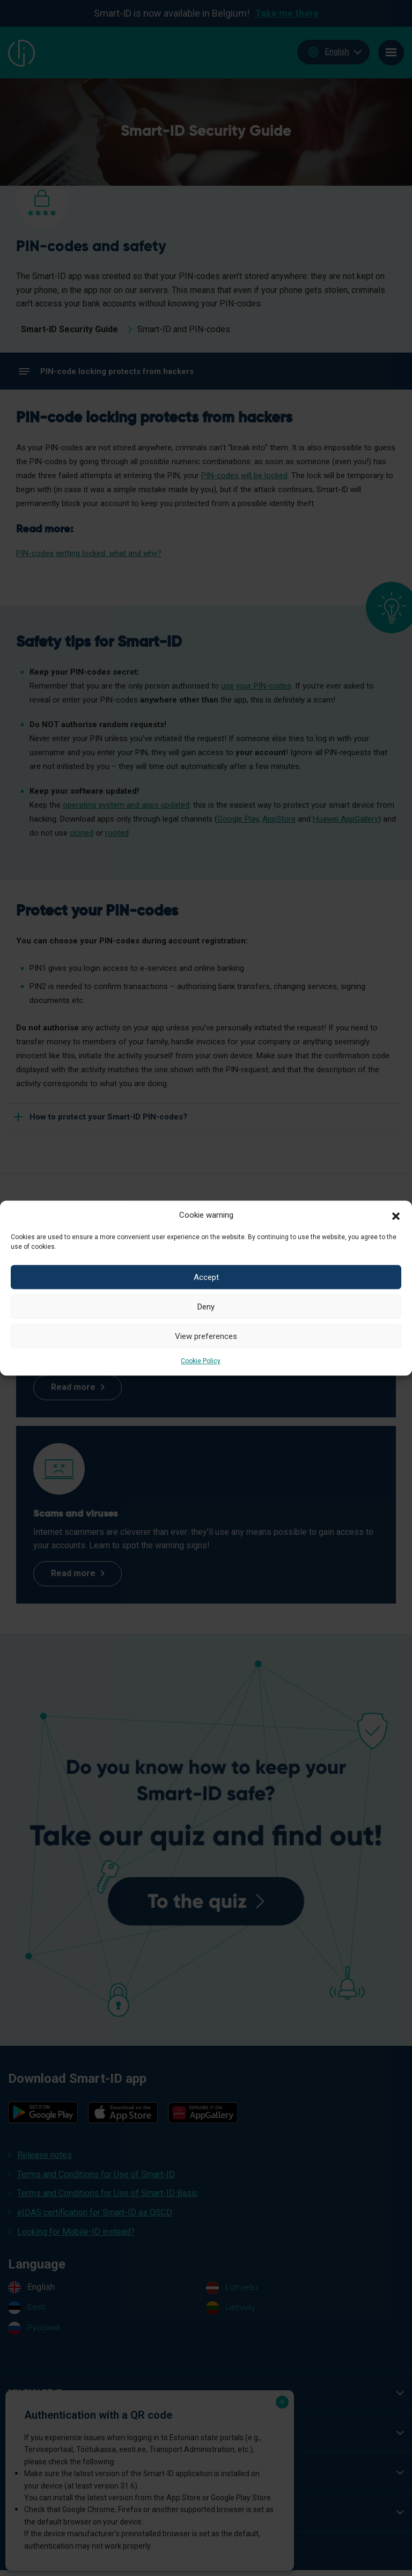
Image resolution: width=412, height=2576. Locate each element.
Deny (206, 1307)
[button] (396, 1215)
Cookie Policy (200, 1361)
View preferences (206, 1336)
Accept (206, 1277)
